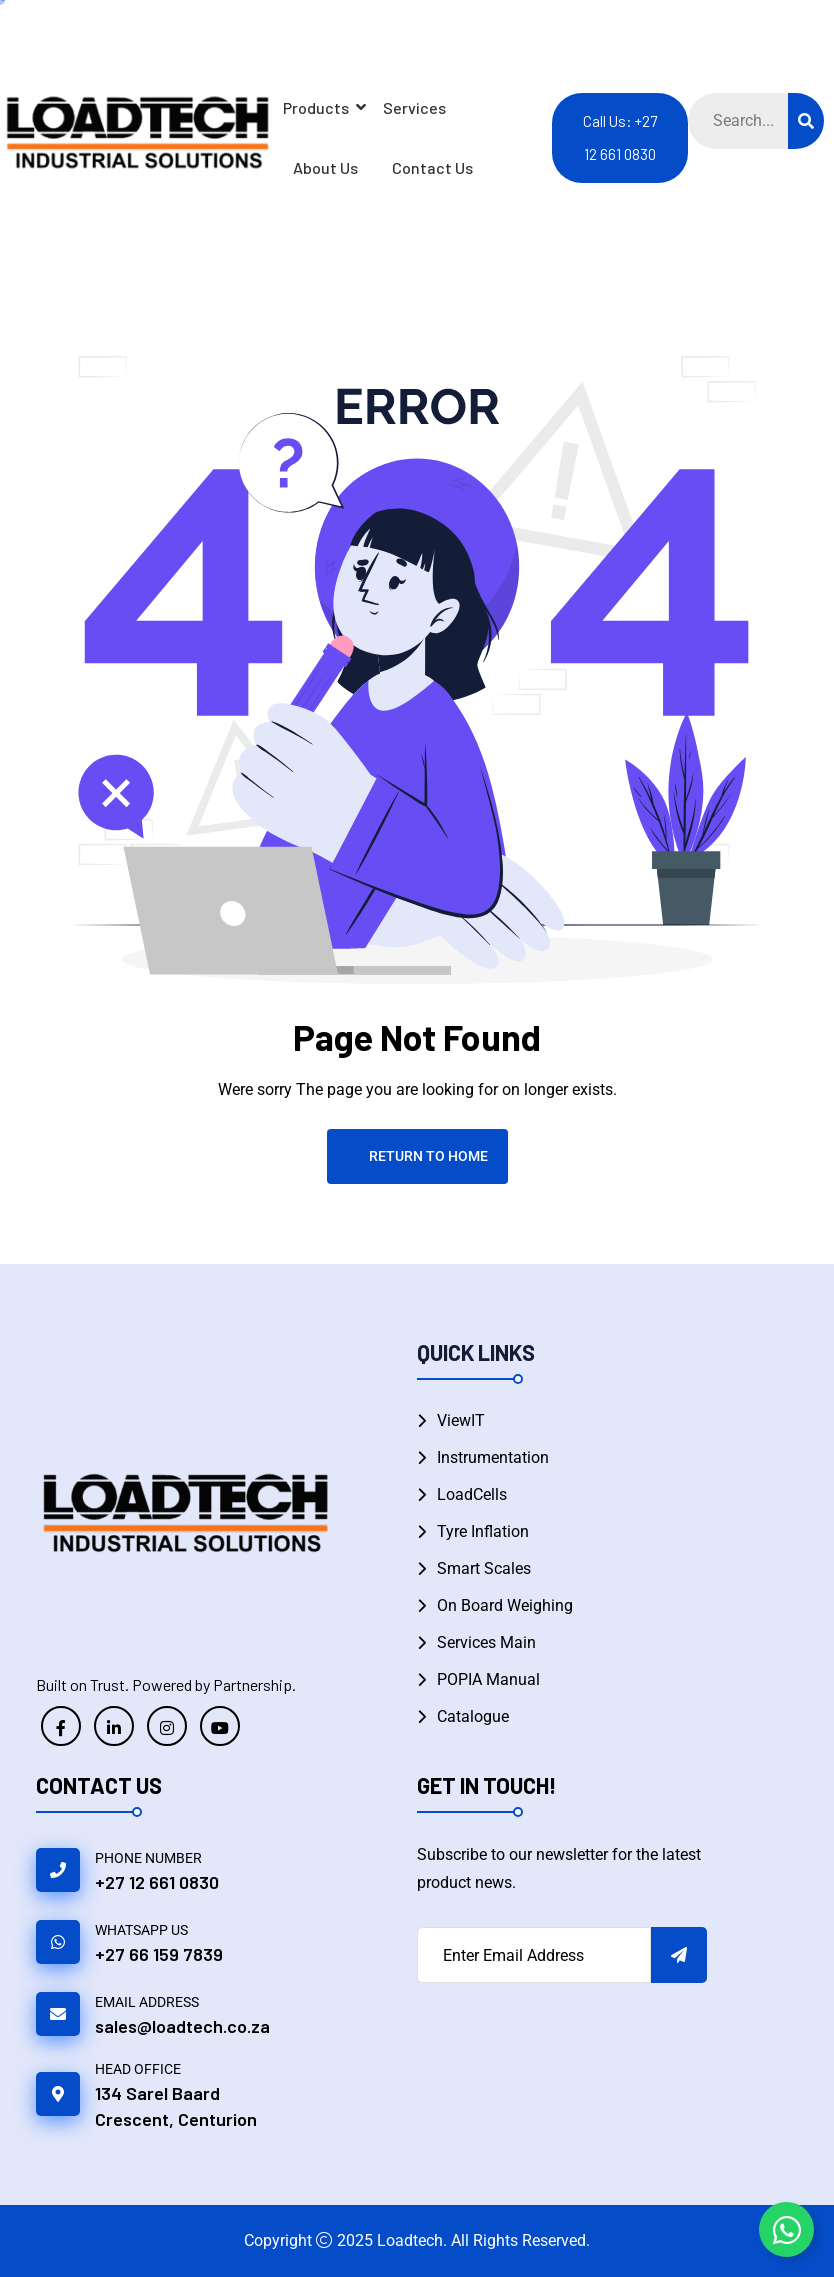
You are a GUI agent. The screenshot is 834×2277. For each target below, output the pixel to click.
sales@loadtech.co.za (182, 2026)
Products (319, 107)
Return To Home (417, 1156)
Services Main (486, 1642)
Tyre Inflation (483, 1531)
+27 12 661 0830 (157, 1882)
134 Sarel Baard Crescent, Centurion (176, 2106)
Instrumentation (493, 1457)
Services (414, 107)
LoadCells (472, 1494)
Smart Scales (484, 1568)
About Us (325, 167)
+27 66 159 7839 (159, 1954)
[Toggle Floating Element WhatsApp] (786, 2229)
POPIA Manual (488, 1679)
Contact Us (432, 167)
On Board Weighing (505, 1605)
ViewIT (461, 1420)
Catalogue (473, 1716)
